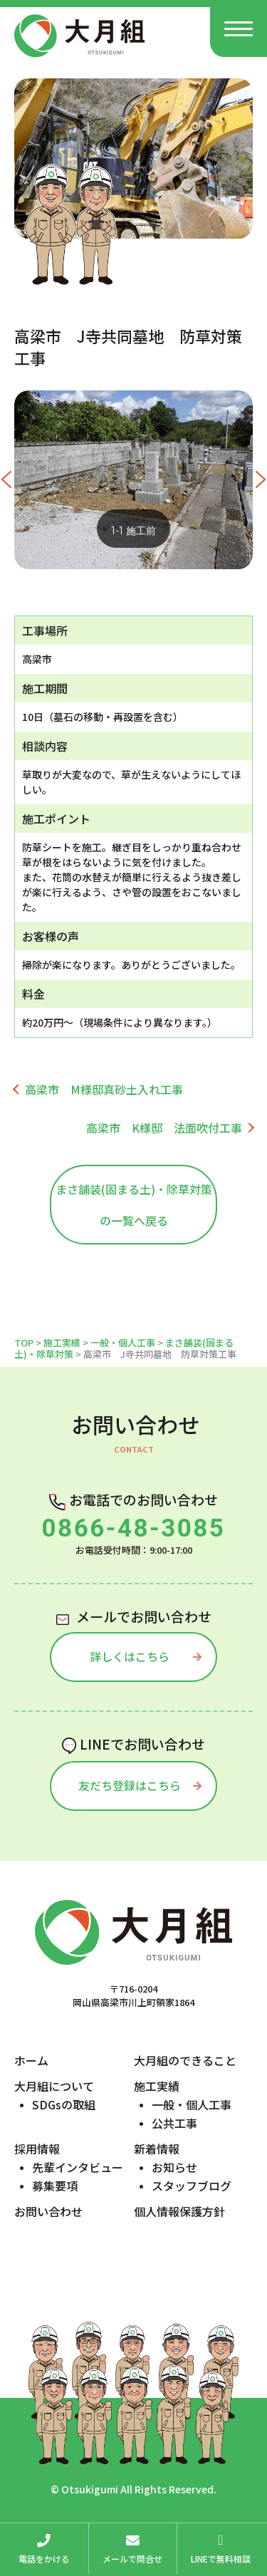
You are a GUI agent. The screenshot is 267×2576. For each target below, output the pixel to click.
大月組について (54, 2085)
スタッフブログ (191, 2185)
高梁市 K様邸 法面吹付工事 (164, 1127)
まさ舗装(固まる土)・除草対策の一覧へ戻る (134, 1204)
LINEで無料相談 (221, 2546)
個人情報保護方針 (179, 2211)
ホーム (31, 2060)
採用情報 (37, 2148)
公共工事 (174, 2122)
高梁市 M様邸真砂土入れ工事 (104, 1089)
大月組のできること (185, 2060)
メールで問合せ (133, 2546)
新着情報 (156, 2148)
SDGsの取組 (63, 2104)
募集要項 (55, 2185)
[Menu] (238, 28)
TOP (23, 1342)
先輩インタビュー (77, 2167)
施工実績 (61, 1342)
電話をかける (44, 2546)
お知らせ (174, 2167)
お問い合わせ (48, 2211)
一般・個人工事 (122, 1342)
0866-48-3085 (134, 1528)
